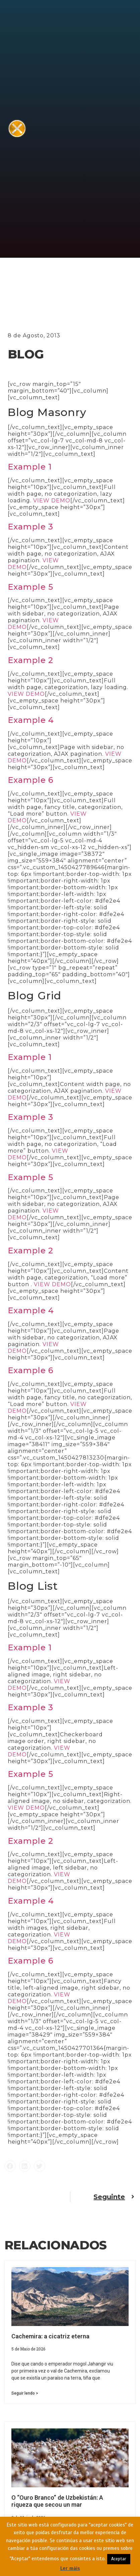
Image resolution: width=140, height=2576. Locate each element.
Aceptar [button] (118, 2559)
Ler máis (70, 2568)
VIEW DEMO (51, 500)
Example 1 (30, 467)
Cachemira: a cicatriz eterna (50, 2336)
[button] (10, 2166)
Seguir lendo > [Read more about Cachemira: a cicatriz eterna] (24, 2393)
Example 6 (31, 780)
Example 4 (31, 720)
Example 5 (30, 587)
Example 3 (30, 526)
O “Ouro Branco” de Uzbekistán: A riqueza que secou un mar (57, 2501)
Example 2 (30, 660)
